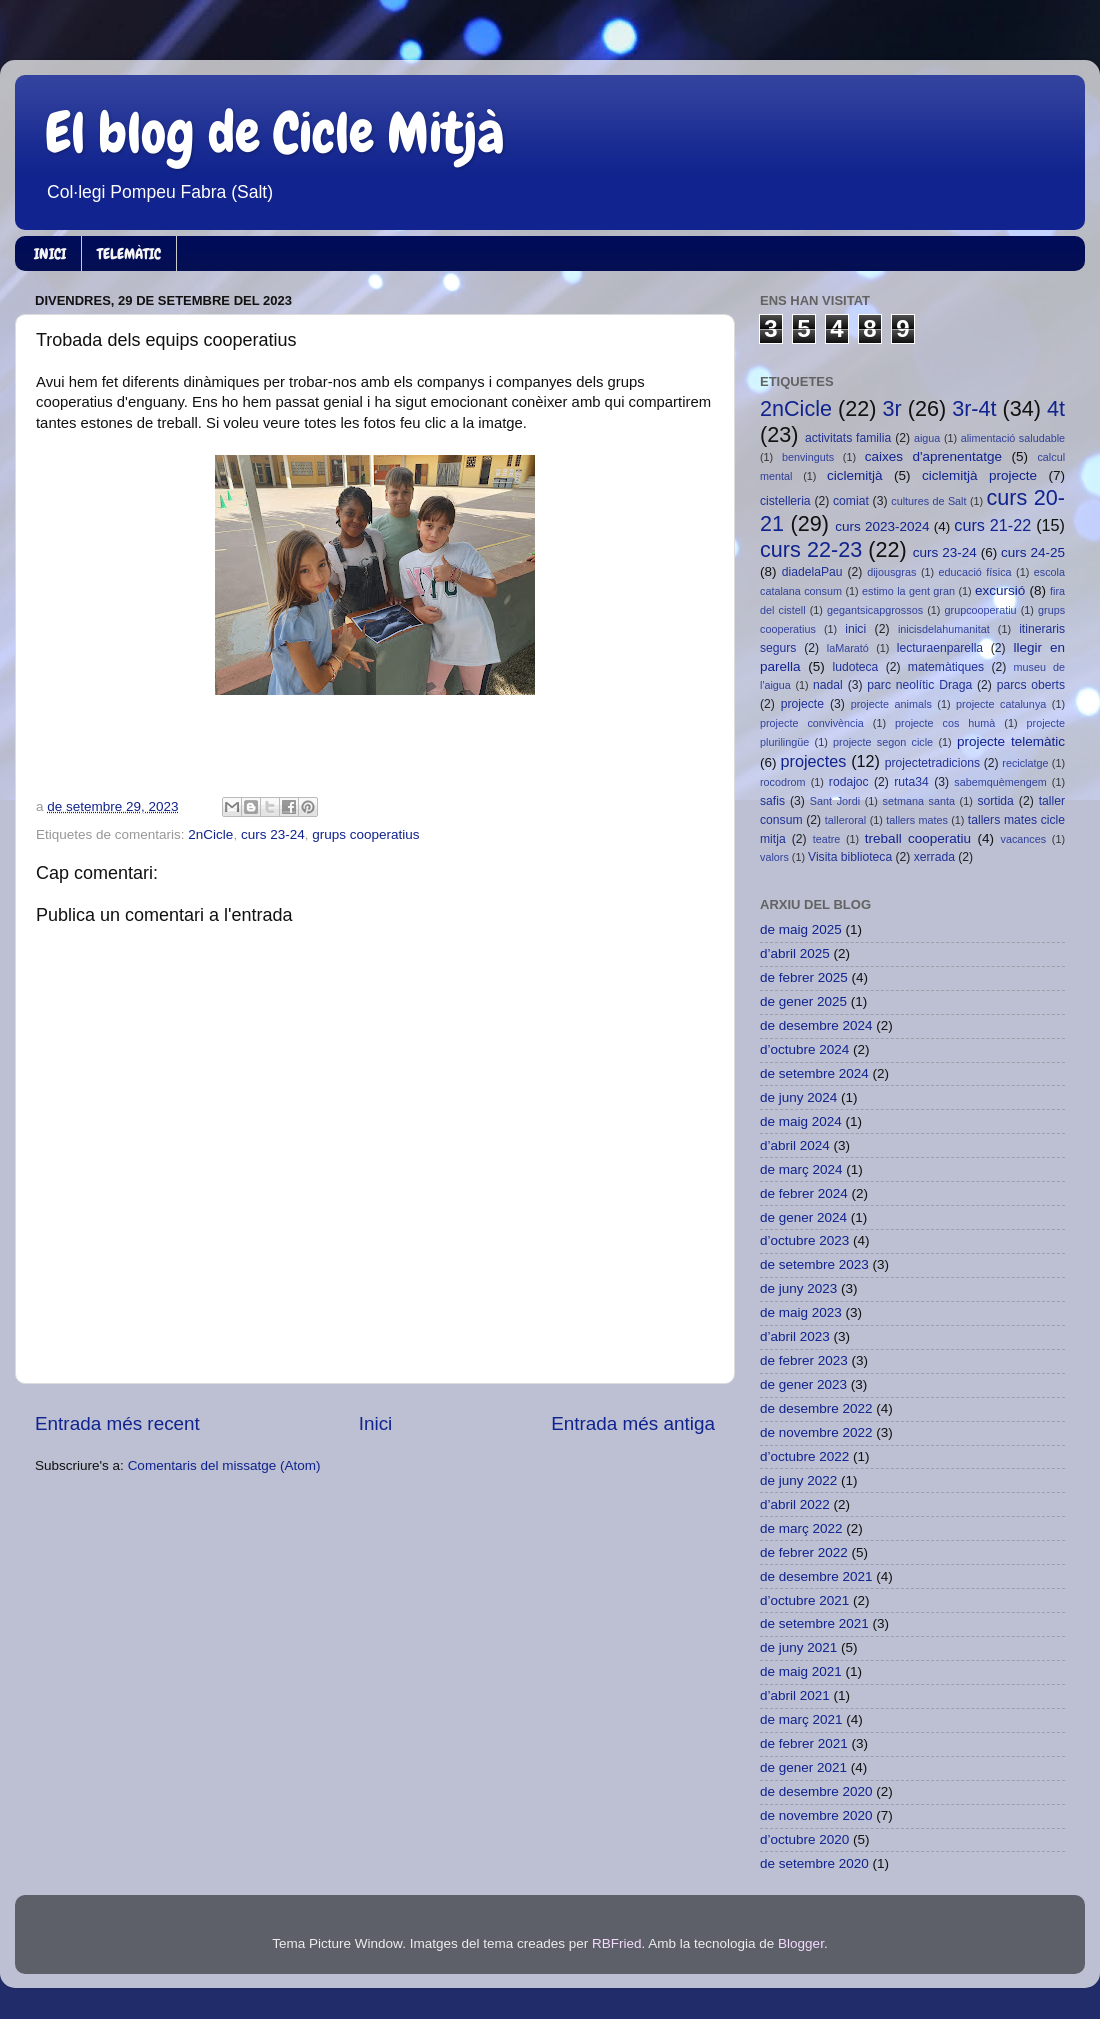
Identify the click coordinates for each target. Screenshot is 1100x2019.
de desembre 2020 (816, 1791)
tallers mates (917, 820)
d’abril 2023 (795, 1336)
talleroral (845, 820)
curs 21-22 (992, 525)
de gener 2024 (803, 1217)
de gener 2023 (803, 1384)
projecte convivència (812, 723)
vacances (1024, 839)
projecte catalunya (1001, 704)
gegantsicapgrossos (875, 610)
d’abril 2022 (795, 1504)
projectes (814, 761)
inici (855, 629)
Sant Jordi (835, 801)
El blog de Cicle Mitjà (275, 133)
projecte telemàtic (1011, 741)
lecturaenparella (940, 648)
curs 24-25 (1033, 552)
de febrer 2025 (804, 977)
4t (1056, 408)
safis (772, 801)
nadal (828, 685)
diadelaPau (812, 572)
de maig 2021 (801, 1671)
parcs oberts (1031, 685)
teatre (827, 839)
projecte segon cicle (883, 742)
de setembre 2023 (814, 1264)
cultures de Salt (928, 501)
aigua (927, 438)
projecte (802, 704)
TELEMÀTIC (129, 254)
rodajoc (849, 782)
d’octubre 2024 (804, 1049)
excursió (1000, 590)
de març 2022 (801, 1528)
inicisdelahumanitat (944, 629)
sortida (995, 801)
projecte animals (891, 704)
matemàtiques (946, 667)
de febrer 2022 (804, 1552)
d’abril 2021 (795, 1695)
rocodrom (783, 782)
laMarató (848, 648)
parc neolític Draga (919, 685)
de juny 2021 (798, 1647)
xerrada (934, 857)
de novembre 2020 (816, 1815)
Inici (376, 1423)
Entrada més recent (117, 1423)
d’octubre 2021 (804, 1600)
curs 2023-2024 (882, 526)
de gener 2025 (803, 1001)
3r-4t (974, 408)
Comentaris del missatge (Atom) (224, 1465)
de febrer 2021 (804, 1743)
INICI (50, 254)
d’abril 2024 (795, 1145)
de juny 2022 (798, 1480)
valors (774, 857)
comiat (851, 501)
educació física (975, 572)
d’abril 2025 (795, 953)
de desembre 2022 (816, 1408)
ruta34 (911, 782)
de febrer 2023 (804, 1360)
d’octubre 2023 (804, 1240)
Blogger (801, 1943)
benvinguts (808, 457)
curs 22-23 (811, 549)
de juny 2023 (798, 1288)
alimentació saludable (1013, 438)
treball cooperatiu (918, 838)
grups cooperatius (365, 834)
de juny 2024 (798, 1097)
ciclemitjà (855, 475)
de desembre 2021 (816, 1576)
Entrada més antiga (633, 1423)
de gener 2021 (803, 1767)
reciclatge (1025, 763)
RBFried (617, 1943)
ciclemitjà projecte (979, 475)
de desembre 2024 (816, 1025)
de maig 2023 (801, 1312)
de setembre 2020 (814, 1863)
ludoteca (855, 667)
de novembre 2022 (816, 1432)
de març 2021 (801, 1719)
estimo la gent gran (908, 591)
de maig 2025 (801, 929)
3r (891, 408)
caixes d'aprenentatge (933, 456)
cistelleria (785, 501)
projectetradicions (932, 763)
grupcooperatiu (981, 610)
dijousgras (891, 572)
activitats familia (848, 438)
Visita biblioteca (850, 857)
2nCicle (210, 834)
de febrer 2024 (804, 1193)
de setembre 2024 (814, 1073)
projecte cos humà (945, 723)
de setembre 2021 (814, 1623)
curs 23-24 (273, 834)
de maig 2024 (801, 1121)
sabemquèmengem (1000, 782)
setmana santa (919, 801)
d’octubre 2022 (804, 1456)
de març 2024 (801, 1169)
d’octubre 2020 (804, 1839)
